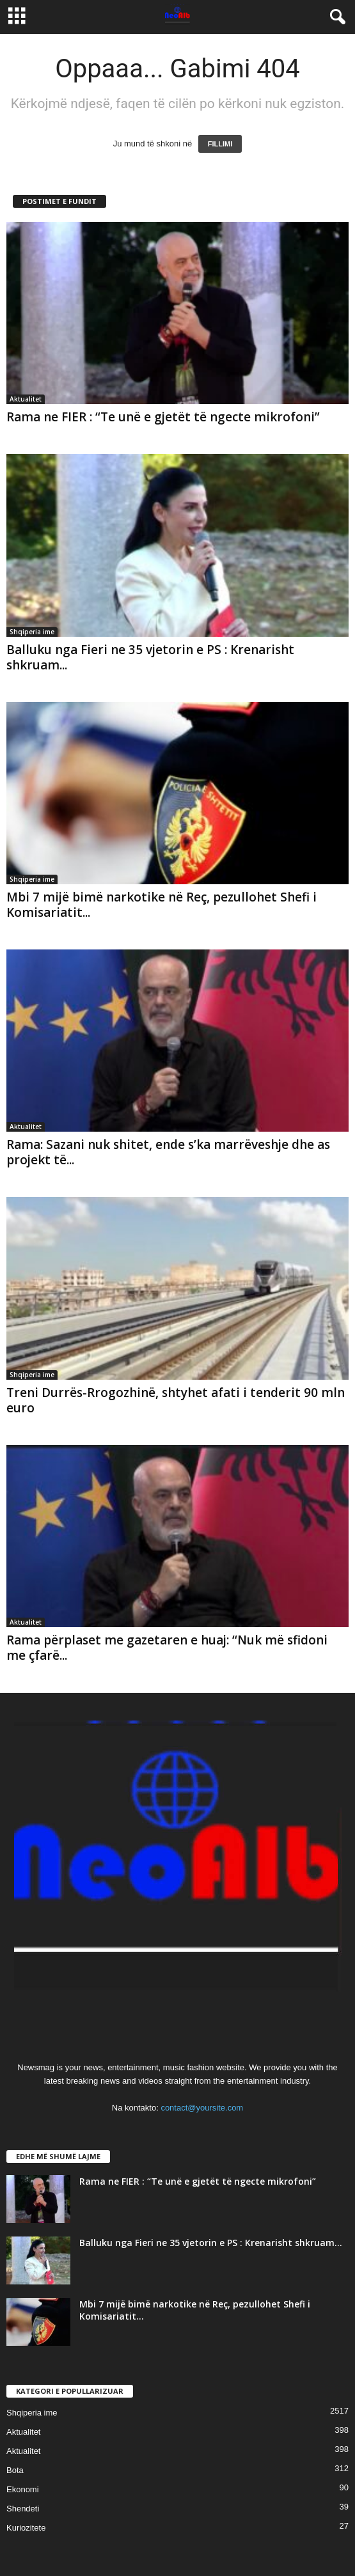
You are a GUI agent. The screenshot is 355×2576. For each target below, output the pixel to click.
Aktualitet (26, 398)
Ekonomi (22, 2489)
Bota (15, 2470)
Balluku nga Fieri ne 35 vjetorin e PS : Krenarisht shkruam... (150, 657)
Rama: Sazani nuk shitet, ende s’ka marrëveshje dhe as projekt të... (168, 1152)
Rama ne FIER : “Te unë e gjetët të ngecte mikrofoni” (163, 417)
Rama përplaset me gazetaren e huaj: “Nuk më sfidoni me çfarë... (166, 1648)
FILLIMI (220, 144)
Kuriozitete (25, 2528)
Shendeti (22, 2508)
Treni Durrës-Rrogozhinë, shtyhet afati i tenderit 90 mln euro (175, 1400)
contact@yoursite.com (202, 2107)
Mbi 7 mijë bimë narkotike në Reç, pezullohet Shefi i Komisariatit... (161, 905)
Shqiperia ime (32, 631)
